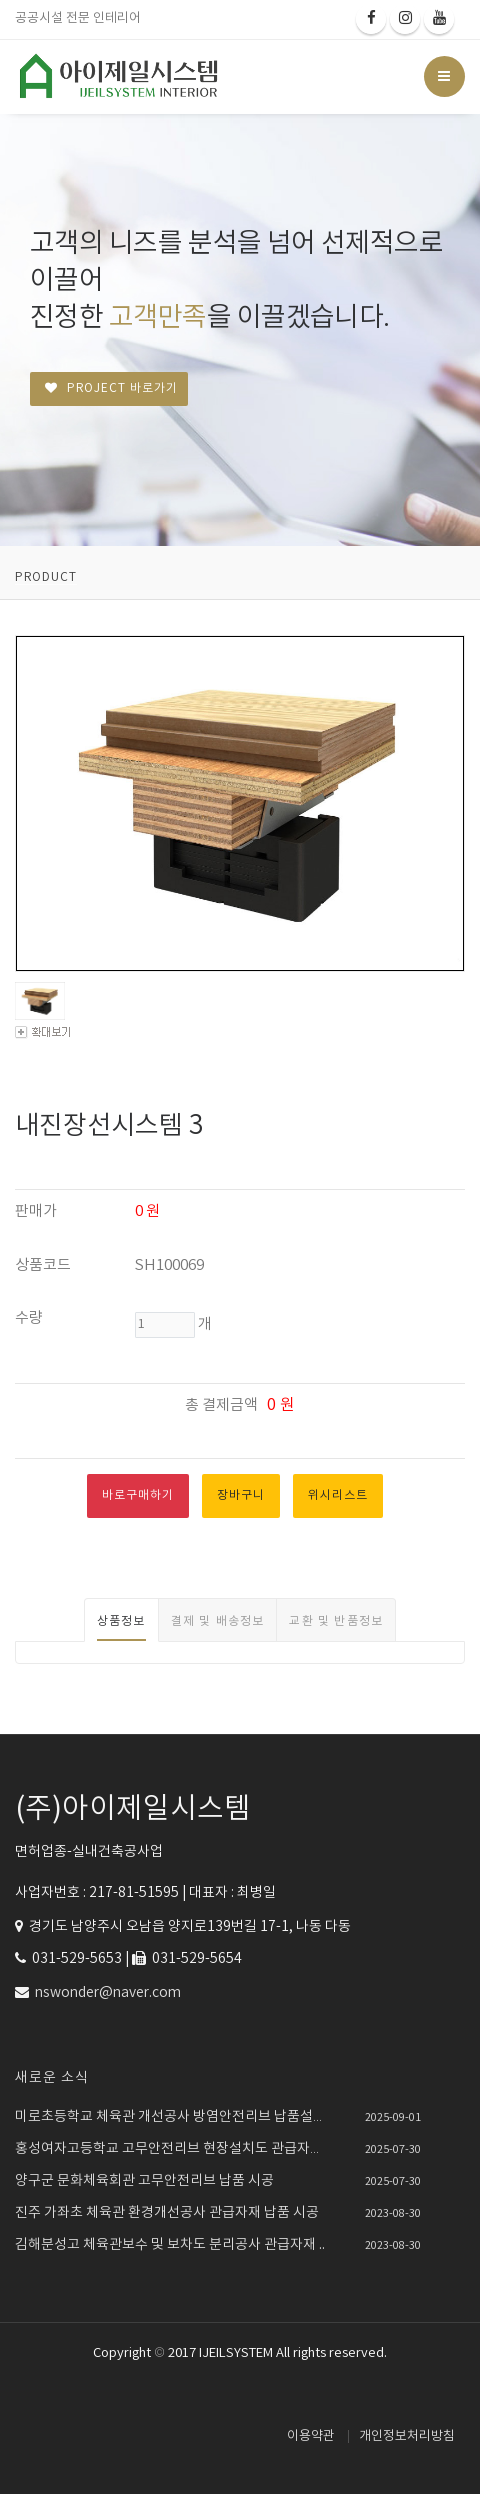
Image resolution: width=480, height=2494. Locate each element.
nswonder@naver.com (108, 1993)
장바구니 (241, 1495)
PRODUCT (46, 577)
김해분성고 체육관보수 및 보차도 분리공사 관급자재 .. (170, 2245)
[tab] (121, 1620)
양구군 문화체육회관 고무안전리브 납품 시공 (144, 2181)
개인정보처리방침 (407, 2436)
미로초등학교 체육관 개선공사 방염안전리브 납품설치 (170, 2117)
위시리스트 (338, 1495)
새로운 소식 (52, 2078)
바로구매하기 (138, 1495)
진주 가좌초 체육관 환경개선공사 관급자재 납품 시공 (167, 2213)
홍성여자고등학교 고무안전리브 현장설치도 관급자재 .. (173, 2149)
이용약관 (311, 2436)
